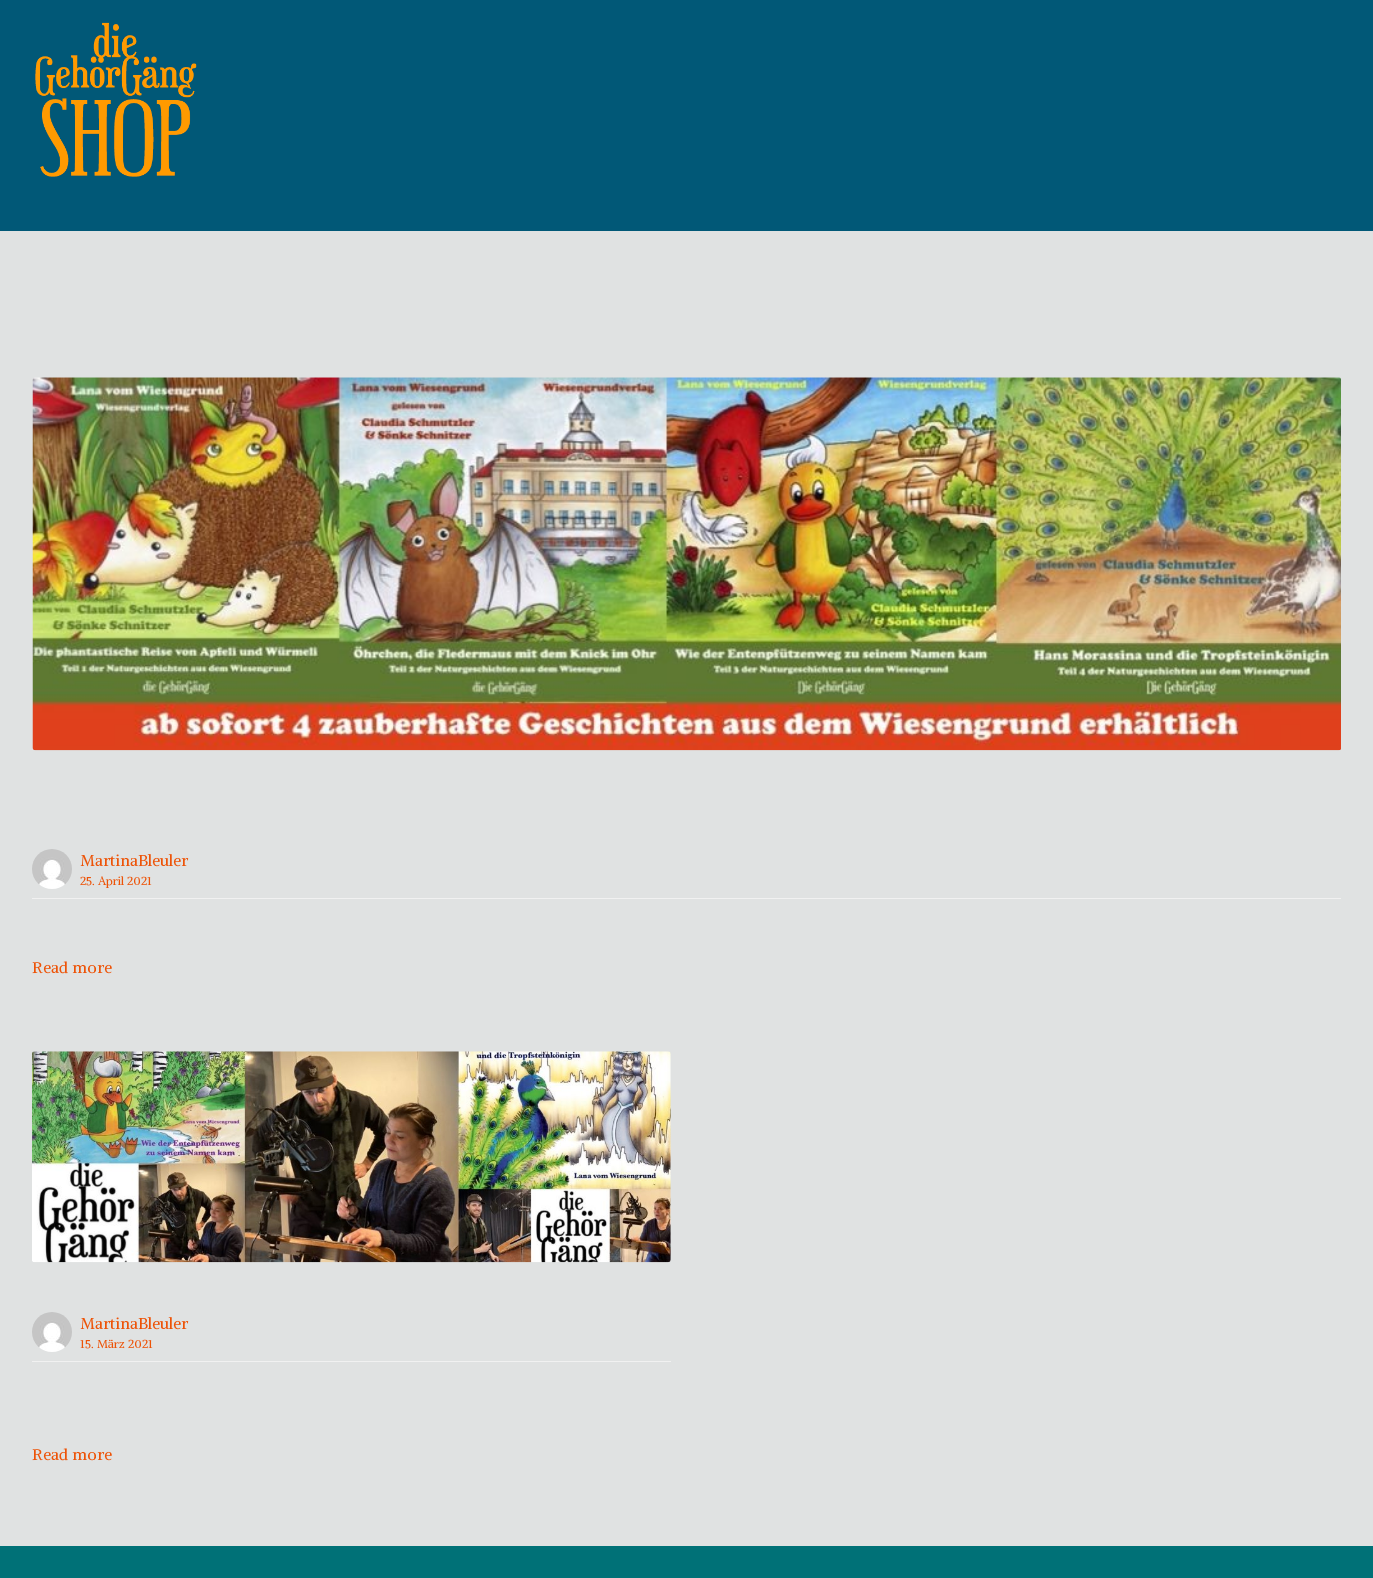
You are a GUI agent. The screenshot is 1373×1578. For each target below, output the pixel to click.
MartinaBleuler (134, 892)
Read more (72, 999)
